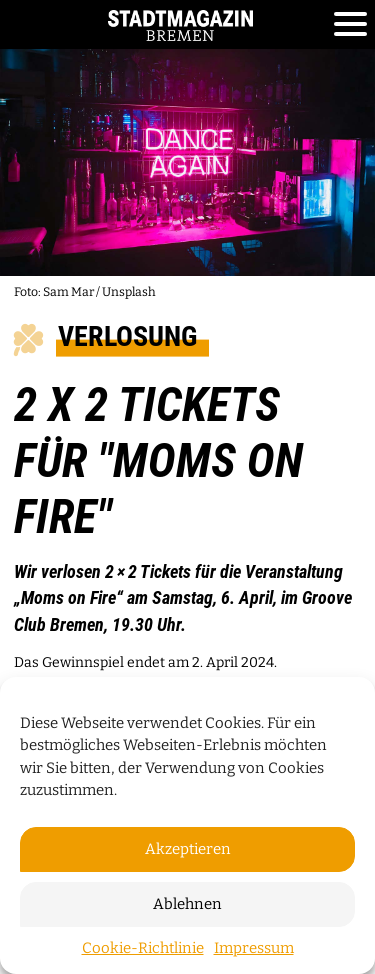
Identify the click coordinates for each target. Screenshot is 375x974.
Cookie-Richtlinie (143, 948)
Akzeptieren (188, 849)
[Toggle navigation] (350, 25)
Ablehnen (187, 904)
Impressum (254, 948)
